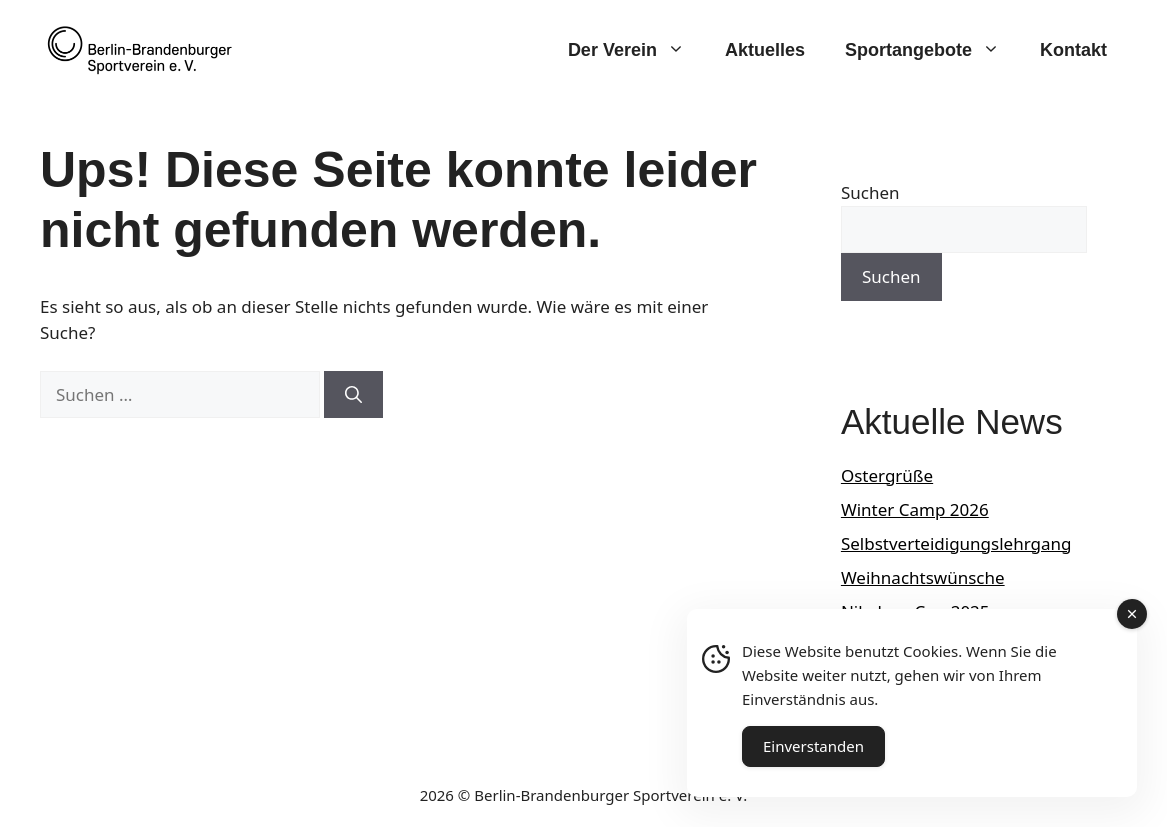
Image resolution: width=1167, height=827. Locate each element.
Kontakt (1073, 50)
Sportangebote (932, 50)
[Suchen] (353, 395)
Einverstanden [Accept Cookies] (813, 746)
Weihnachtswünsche (923, 577)
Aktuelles (765, 50)
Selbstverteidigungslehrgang (956, 543)
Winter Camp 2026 (915, 509)
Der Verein (636, 50)
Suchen (870, 192)
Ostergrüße (887, 475)
